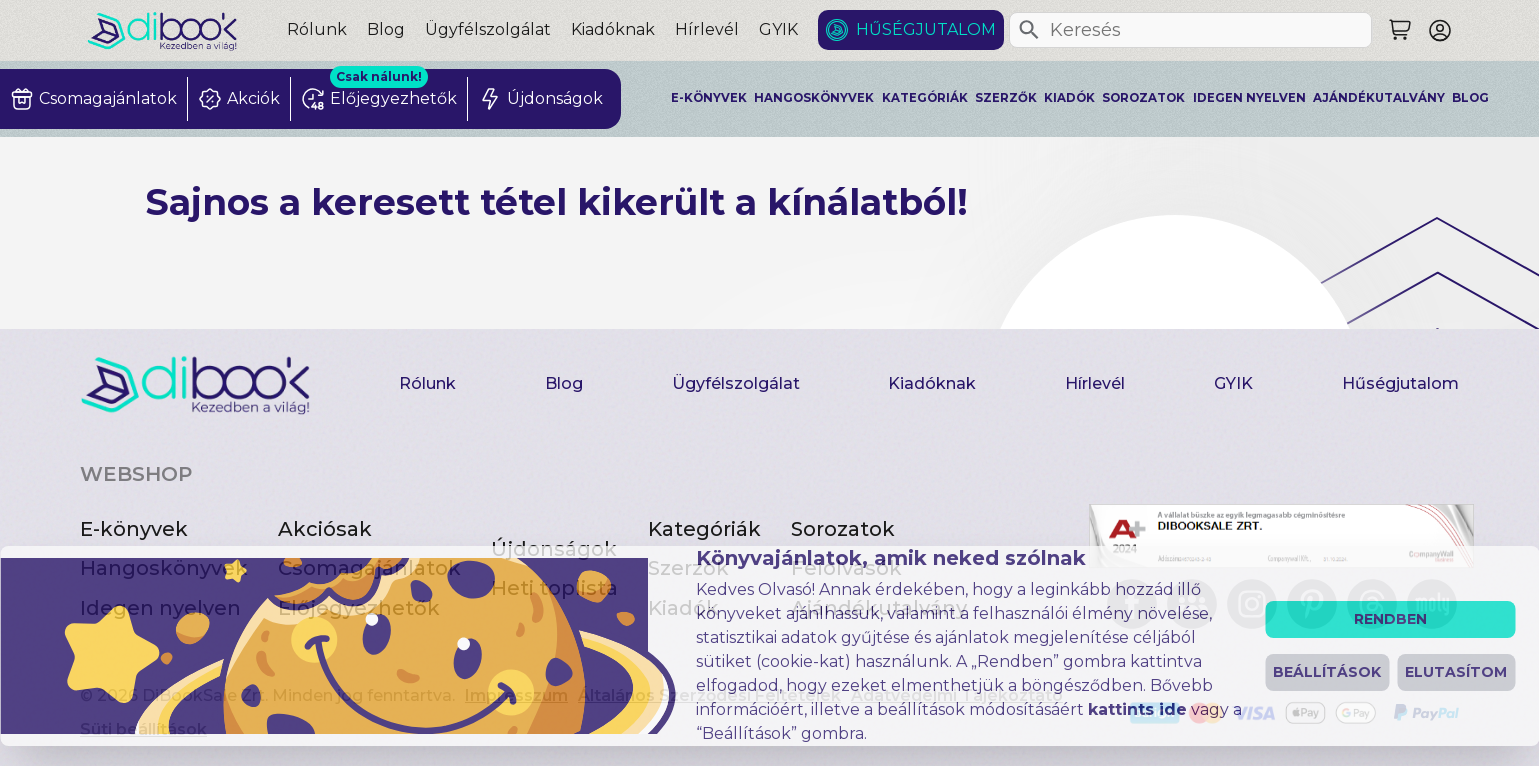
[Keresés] (1029, 30)
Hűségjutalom (926, 29)
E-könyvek (709, 98)
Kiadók (1069, 98)
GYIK (778, 29)
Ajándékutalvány (1379, 98)
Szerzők (1006, 98)
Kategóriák (925, 98)
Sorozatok (1143, 98)
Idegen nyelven (1249, 98)
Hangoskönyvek (814, 98)
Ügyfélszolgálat (488, 29)
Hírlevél (707, 29)
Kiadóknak (613, 29)
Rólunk (317, 29)
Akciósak (325, 529)
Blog (386, 29)
